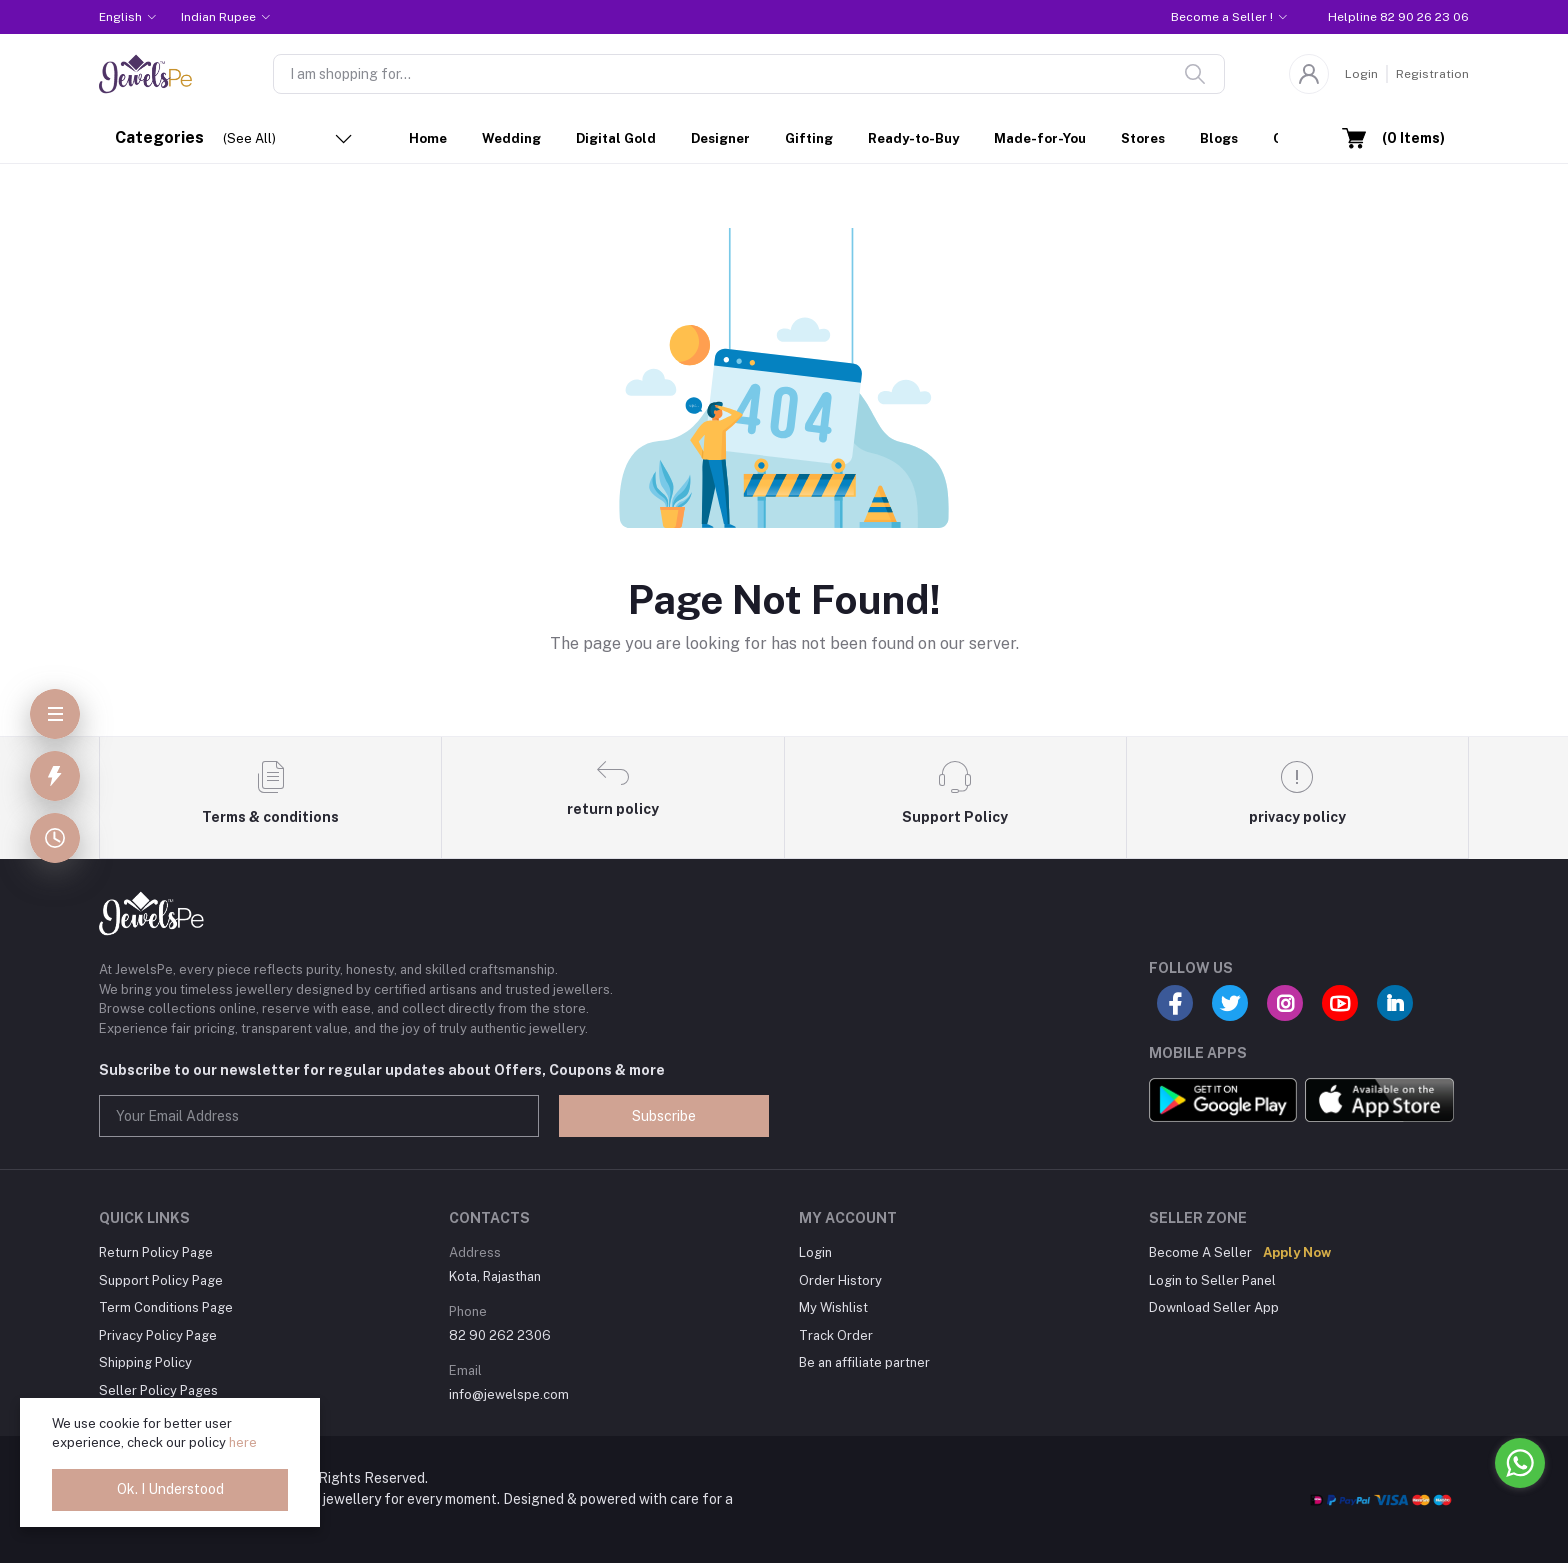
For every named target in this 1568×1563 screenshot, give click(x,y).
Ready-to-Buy (913, 138)
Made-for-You (1040, 138)
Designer (720, 138)
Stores (1143, 138)
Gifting (809, 138)
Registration (1432, 74)
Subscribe (664, 1116)
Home (428, 138)
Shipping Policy (145, 1362)
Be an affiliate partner (864, 1362)
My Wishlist (833, 1307)
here (243, 1442)
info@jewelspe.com (509, 1394)
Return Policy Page (156, 1252)
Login (1361, 74)
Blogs (1219, 138)
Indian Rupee (218, 17)
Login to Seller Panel (1212, 1280)
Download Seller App (1214, 1307)
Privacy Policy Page (158, 1335)
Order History (840, 1280)
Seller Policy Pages (158, 1390)
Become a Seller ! (1222, 17)
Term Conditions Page (166, 1307)
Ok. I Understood (170, 1489)
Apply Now (1297, 1252)
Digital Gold (616, 138)
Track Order (836, 1335)
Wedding (511, 138)
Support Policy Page (161, 1280)
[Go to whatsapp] (1520, 1463)
